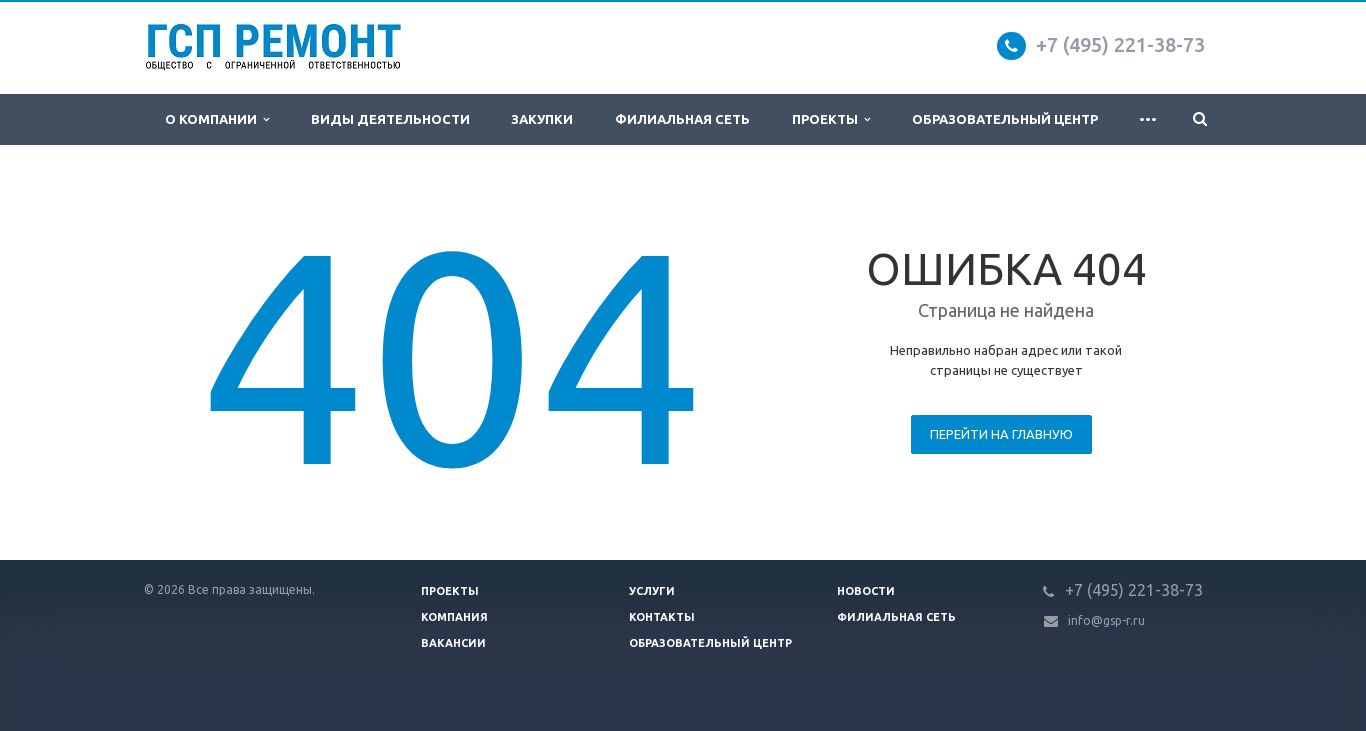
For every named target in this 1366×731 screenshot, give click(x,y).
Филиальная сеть (682, 119)
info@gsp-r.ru (1106, 620)
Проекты (831, 119)
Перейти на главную (1001, 434)
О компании (217, 119)
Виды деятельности (390, 119)
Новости (866, 591)
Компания (454, 617)
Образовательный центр (1005, 119)
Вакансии (453, 643)
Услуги (652, 591)
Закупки (542, 119)
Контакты (662, 617)
